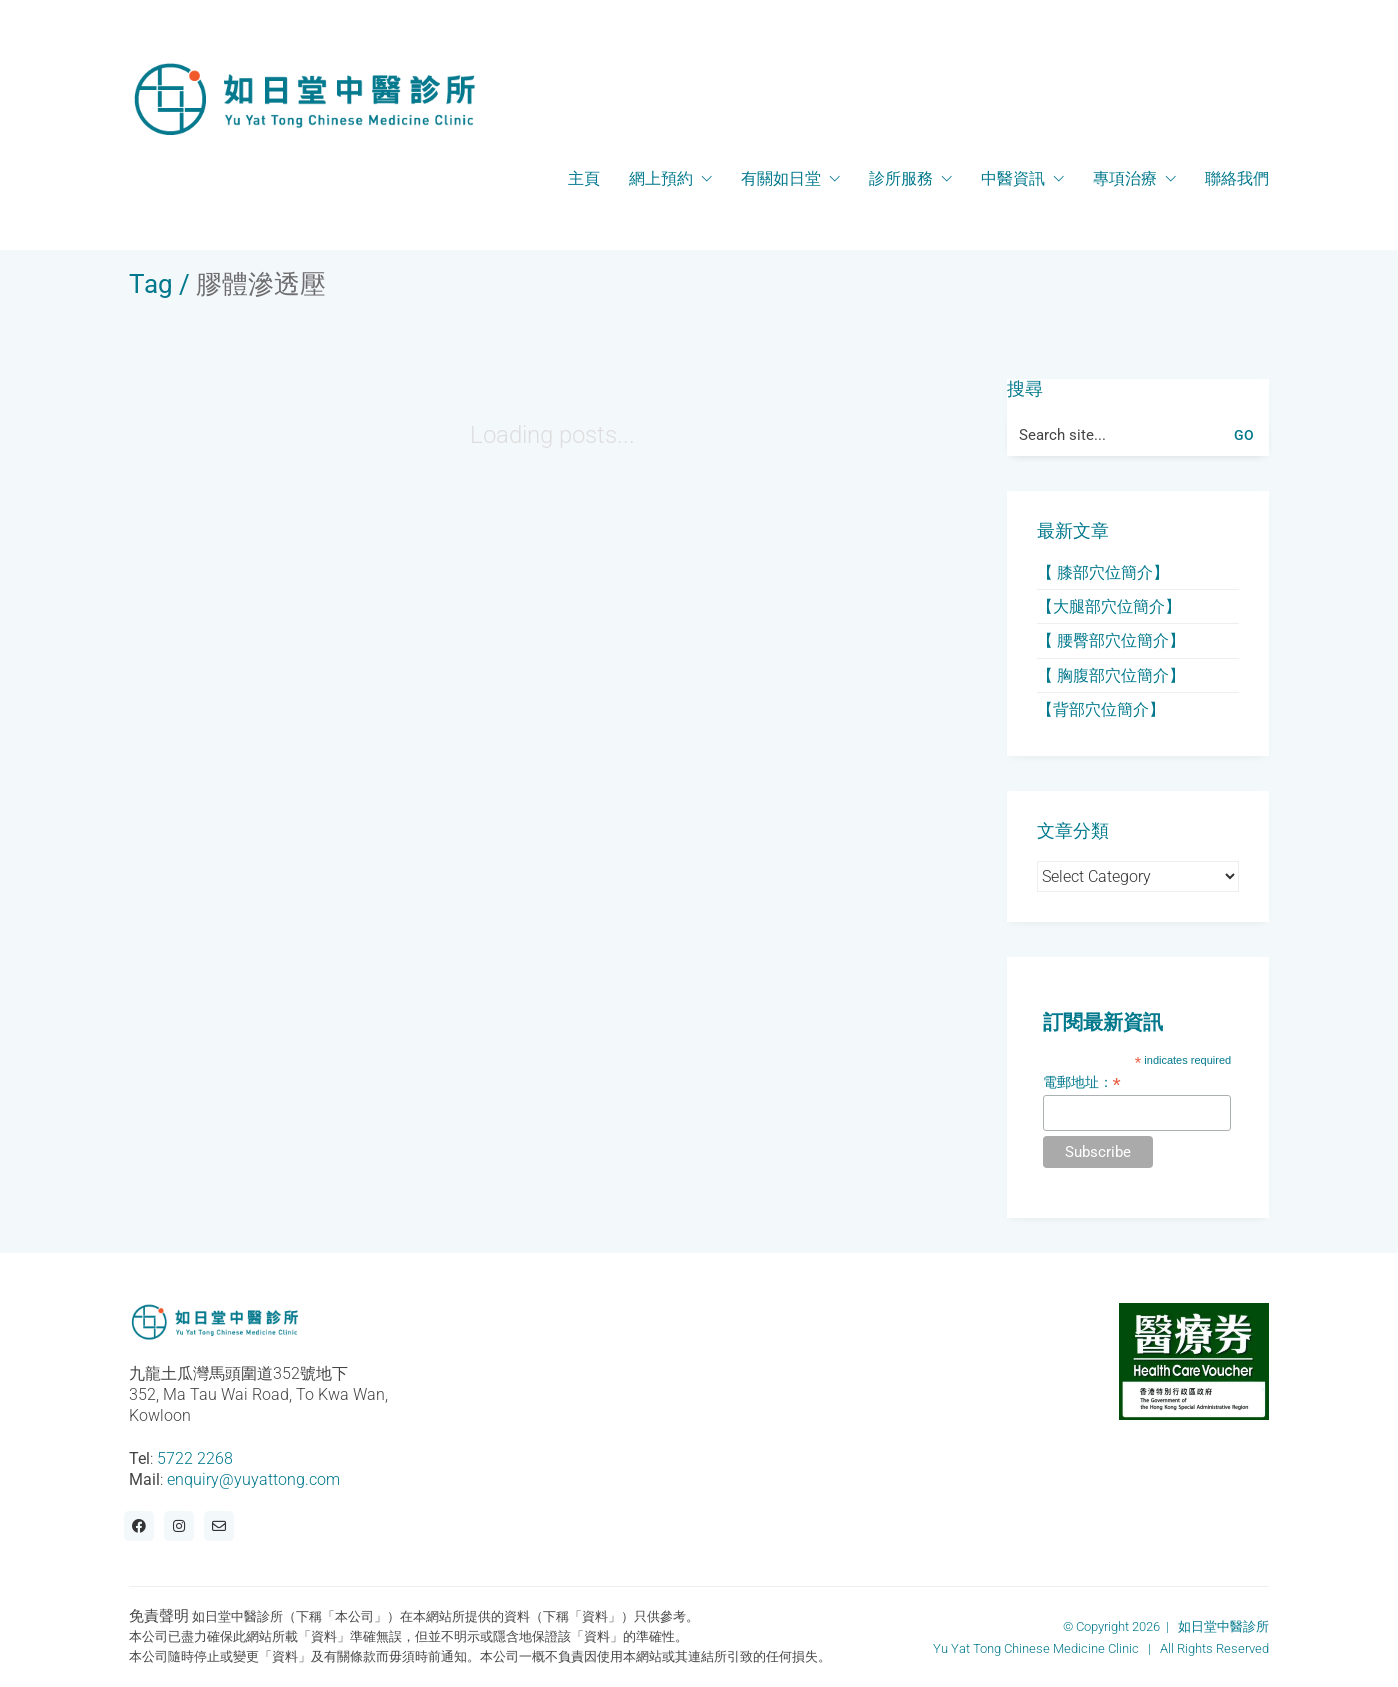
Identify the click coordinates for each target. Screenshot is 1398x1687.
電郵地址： (1082, 1082)
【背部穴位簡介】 (1101, 709)
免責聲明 (159, 1616)
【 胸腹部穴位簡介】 (1111, 675)
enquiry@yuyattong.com (253, 1479)
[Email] (219, 1526)
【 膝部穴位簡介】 (1103, 572)
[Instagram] (179, 1526)
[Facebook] (139, 1526)
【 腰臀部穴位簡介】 (1111, 640)
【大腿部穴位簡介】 (1109, 606)
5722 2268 (195, 1458)
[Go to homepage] (304, 99)
